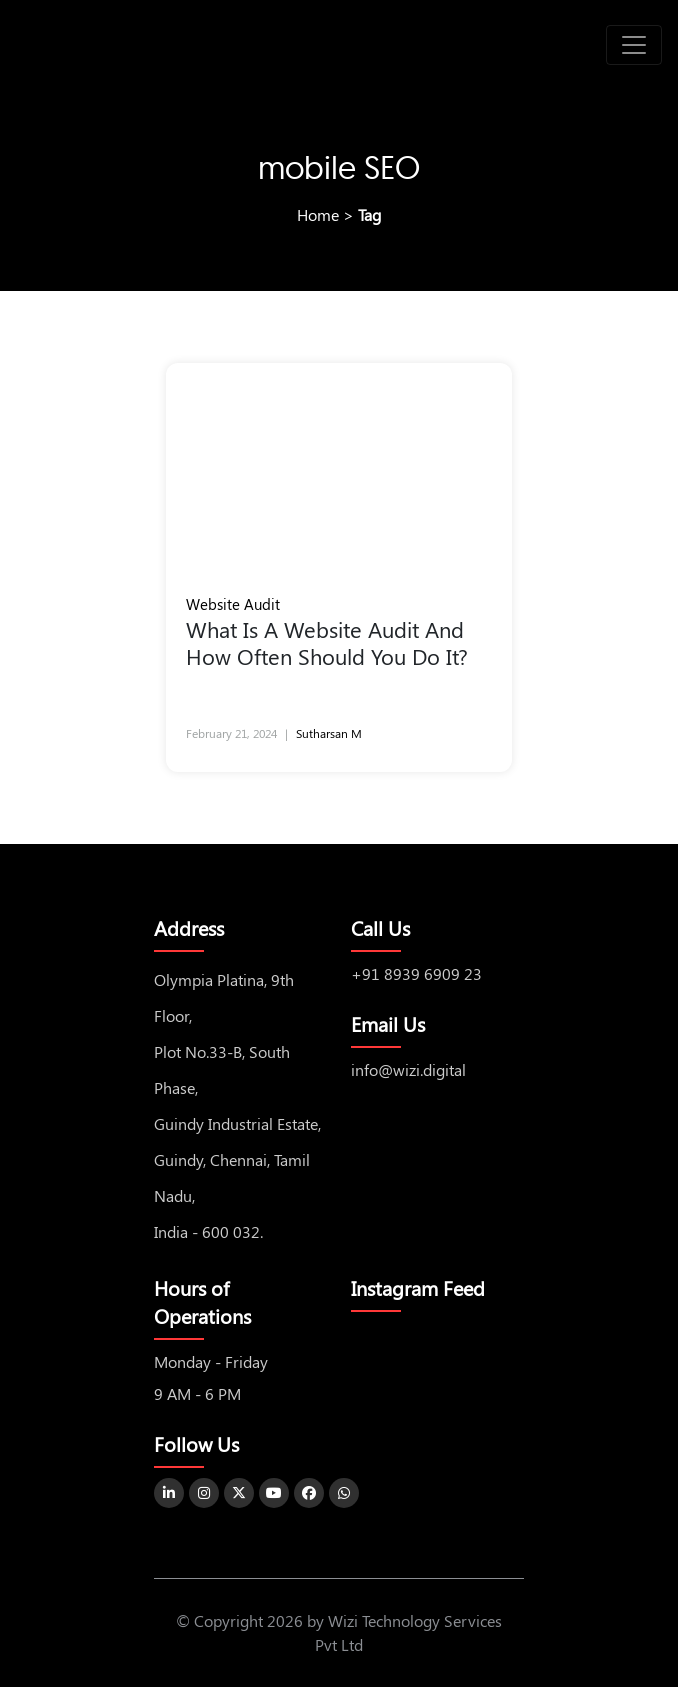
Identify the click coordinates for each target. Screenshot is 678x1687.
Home (318, 214)
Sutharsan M (329, 733)
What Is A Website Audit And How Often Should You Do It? (333, 643)
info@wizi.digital (408, 1069)
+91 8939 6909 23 (416, 973)
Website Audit (233, 604)
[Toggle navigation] (634, 45)
